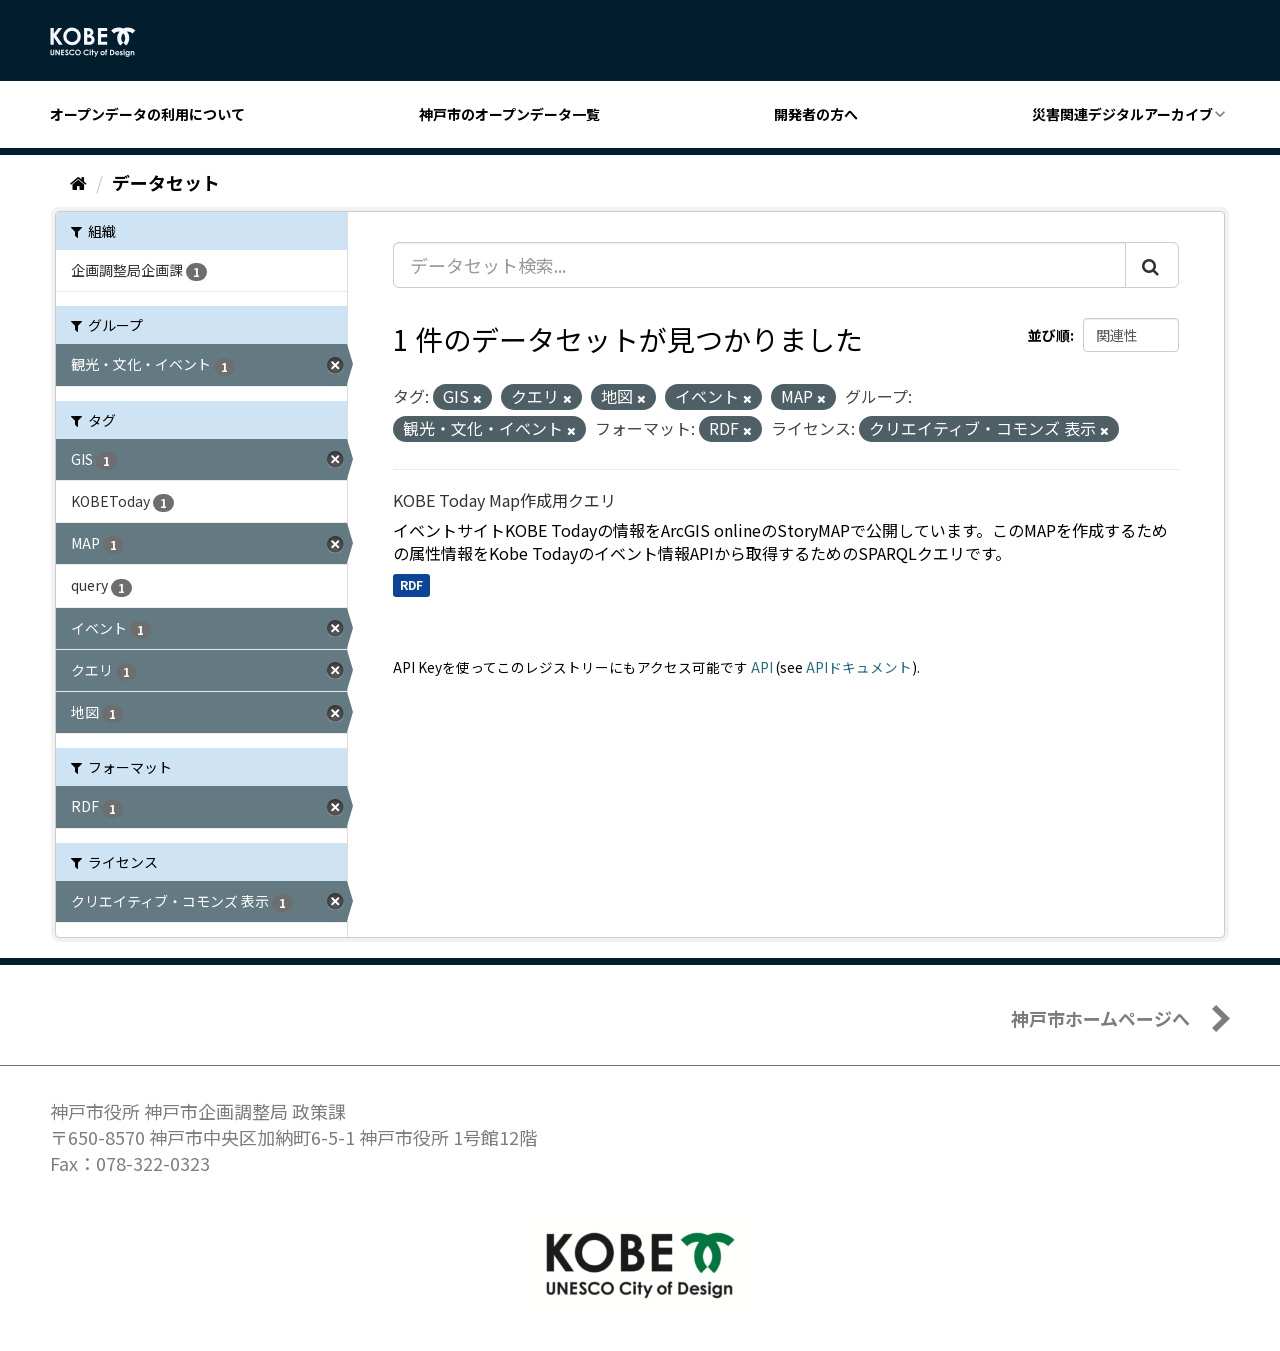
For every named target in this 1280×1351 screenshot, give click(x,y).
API (762, 667)
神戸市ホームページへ (1100, 1018)
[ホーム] (78, 182)
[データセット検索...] (759, 265)
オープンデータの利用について (147, 114)
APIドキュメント (859, 667)
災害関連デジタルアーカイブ (1122, 114)
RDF (411, 584)
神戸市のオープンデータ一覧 (509, 114)
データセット (166, 182)
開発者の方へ (816, 114)
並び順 (1049, 335)
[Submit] (1152, 265)
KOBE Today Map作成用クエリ (504, 500)
